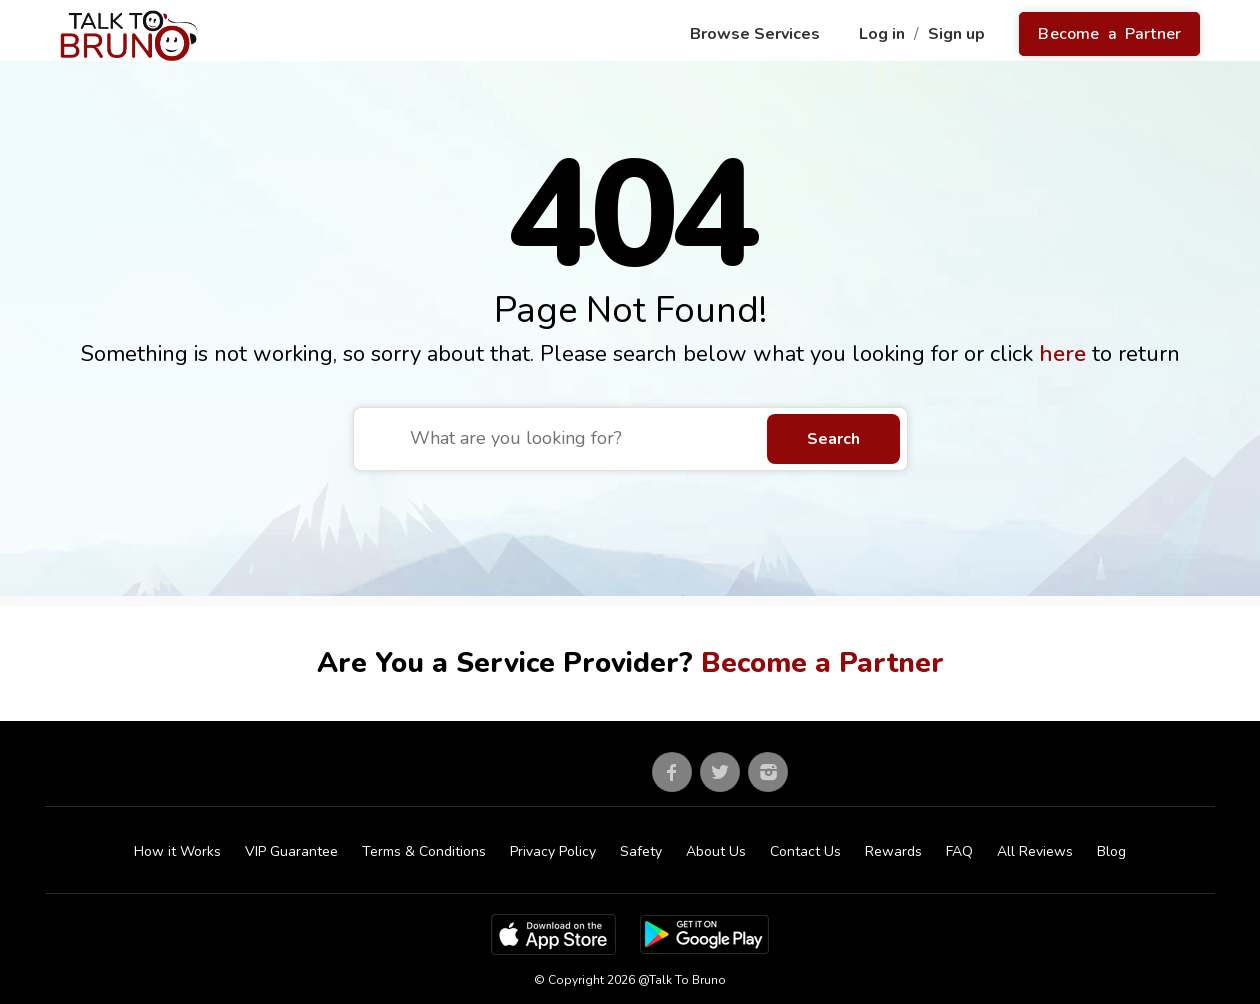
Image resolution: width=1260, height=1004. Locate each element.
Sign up (958, 34)
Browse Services (757, 34)
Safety (641, 851)
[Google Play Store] (704, 933)
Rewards (893, 851)
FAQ (959, 851)
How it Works (177, 851)
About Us (716, 851)
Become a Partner (1109, 34)
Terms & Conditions (424, 851)
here (1065, 354)
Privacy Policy (553, 851)
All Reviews (1035, 851)
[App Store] (553, 933)
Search (833, 439)
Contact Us (805, 851)
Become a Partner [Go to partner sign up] (822, 663)
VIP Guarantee (291, 851)
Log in (884, 34)
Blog (1111, 851)
